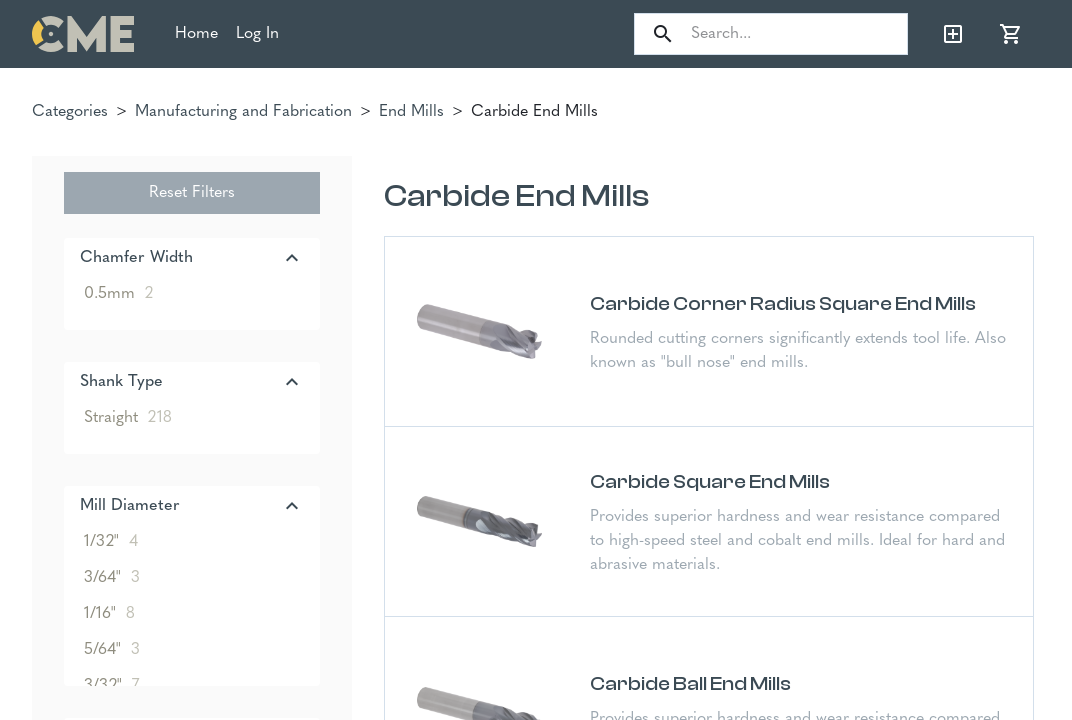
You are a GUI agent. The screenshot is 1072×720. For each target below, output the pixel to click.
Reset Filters (192, 193)
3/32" (111, 686)
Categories (70, 112)
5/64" (112, 650)
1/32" (111, 542)
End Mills (411, 112)
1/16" (109, 614)
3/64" (112, 578)
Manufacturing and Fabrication (243, 112)
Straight (128, 418)
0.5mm (118, 294)
